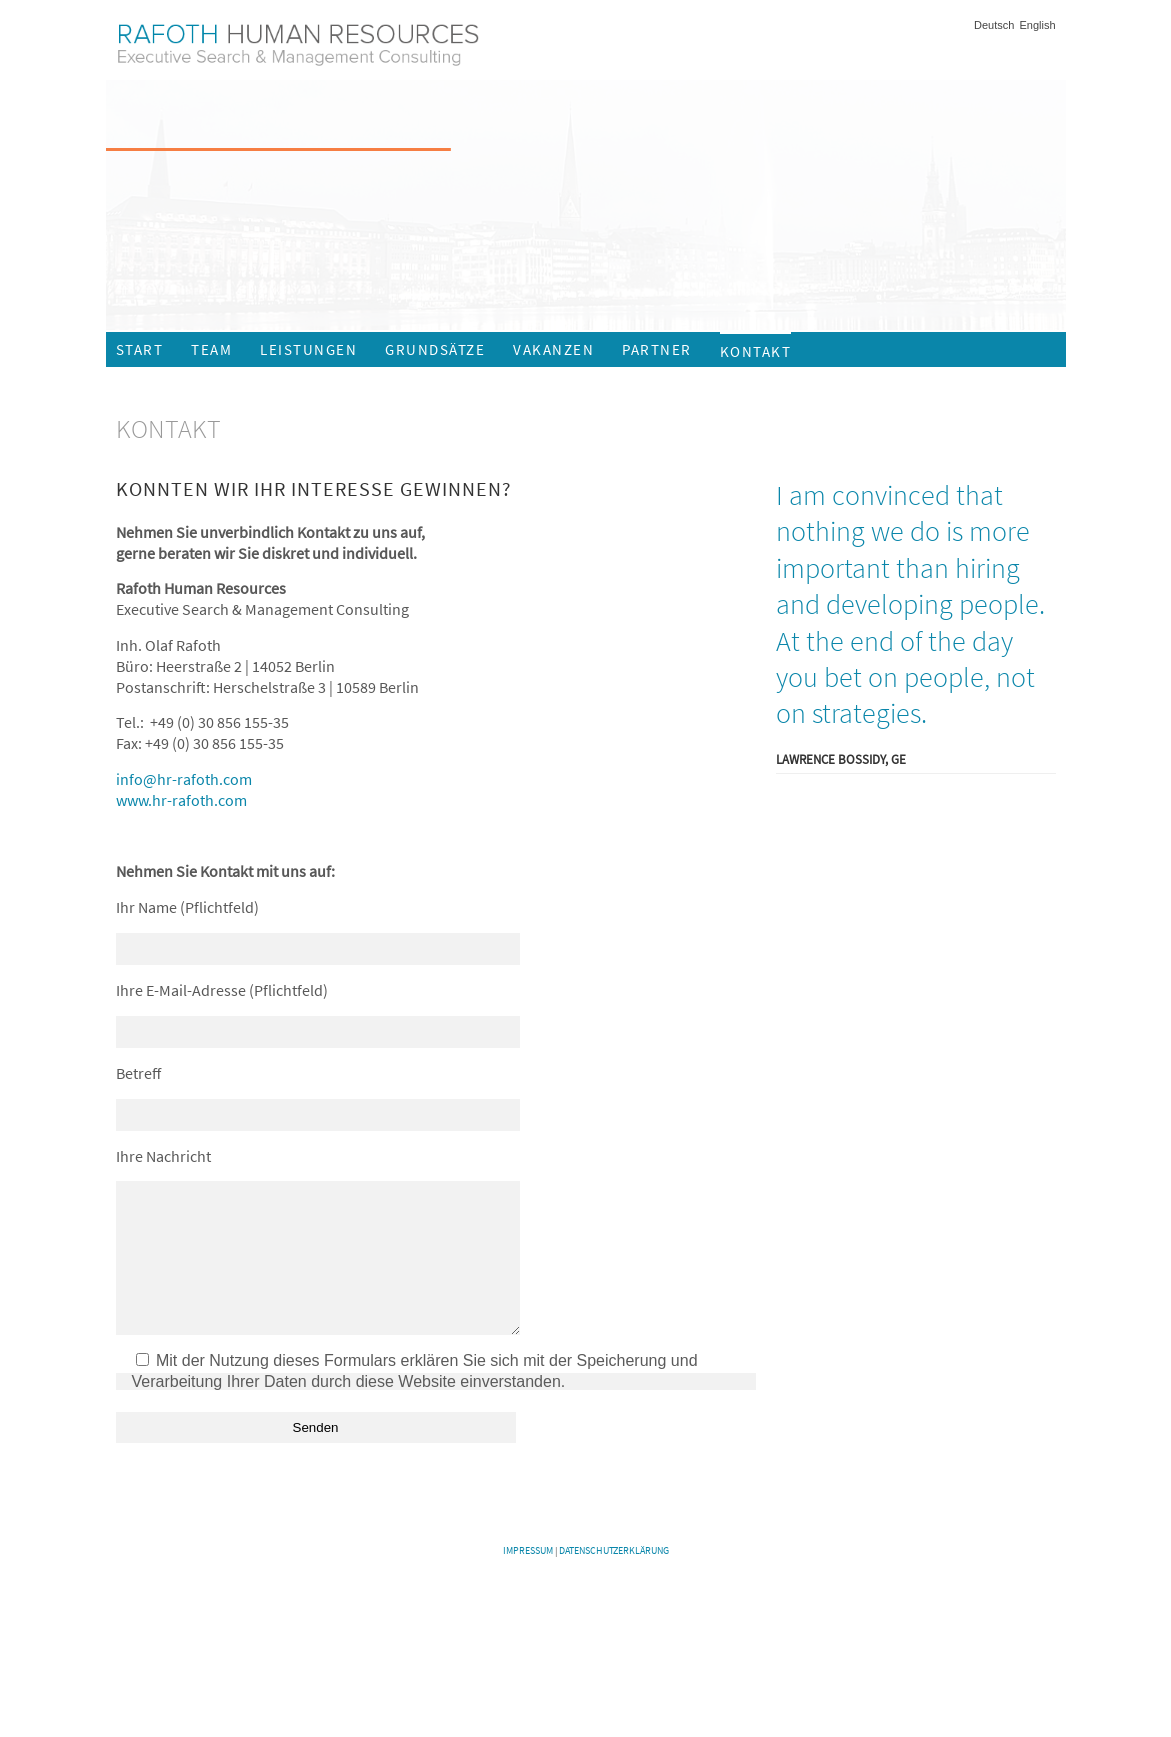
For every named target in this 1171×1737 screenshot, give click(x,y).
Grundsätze (435, 349)
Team (211, 349)
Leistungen (308, 349)
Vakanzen (553, 349)
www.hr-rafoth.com (181, 800)
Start (140, 349)
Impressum (528, 1580)
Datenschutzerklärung (614, 1580)
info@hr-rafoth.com (184, 779)
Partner (657, 349)
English (1037, 25)
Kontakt (756, 351)
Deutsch (994, 25)
